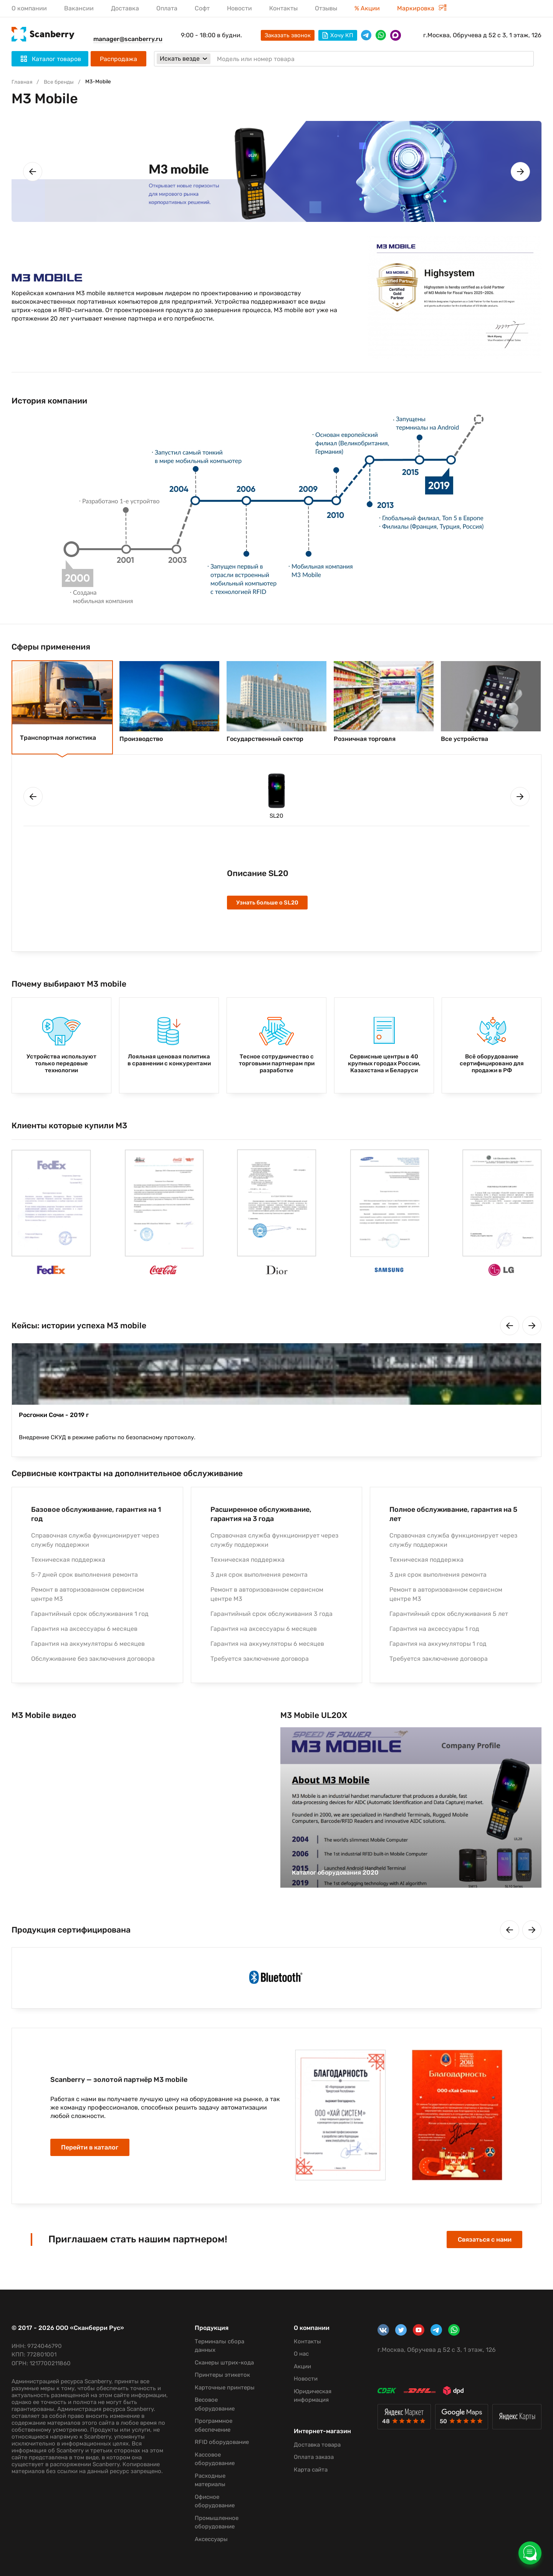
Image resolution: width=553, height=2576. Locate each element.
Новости (239, 8)
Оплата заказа (309, 2448)
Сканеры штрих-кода (220, 2353)
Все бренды (61, 81)
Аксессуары (207, 2539)
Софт (202, 8)
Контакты (283, 8)
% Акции (367, 8)
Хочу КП (337, 35)
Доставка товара (312, 2435)
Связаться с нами (477, 2242)
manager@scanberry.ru (127, 39)
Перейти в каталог (97, 2153)
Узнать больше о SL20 (269, 904)
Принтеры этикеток (219, 2366)
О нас (296, 2345)
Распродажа (118, 59)
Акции (297, 2357)
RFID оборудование (218, 2442)
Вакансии (79, 8)
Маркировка (422, 8)
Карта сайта (306, 2460)
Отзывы (326, 8)
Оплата (166, 8)
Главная (23, 81)
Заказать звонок (288, 35)
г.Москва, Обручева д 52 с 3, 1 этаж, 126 (482, 35)
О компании (29, 8)
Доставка (125, 8)
